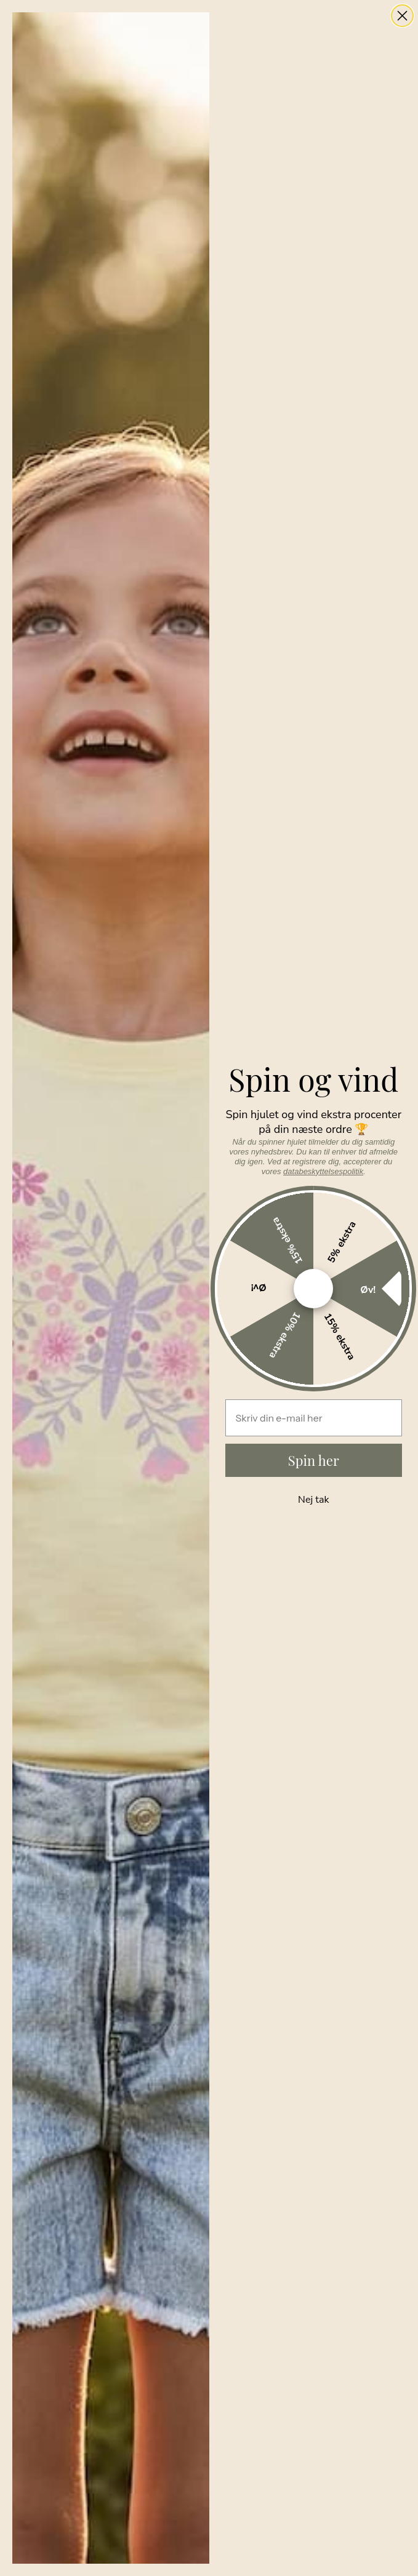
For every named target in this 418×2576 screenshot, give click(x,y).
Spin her (313, 1460)
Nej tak (313, 1499)
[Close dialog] (402, 15)
